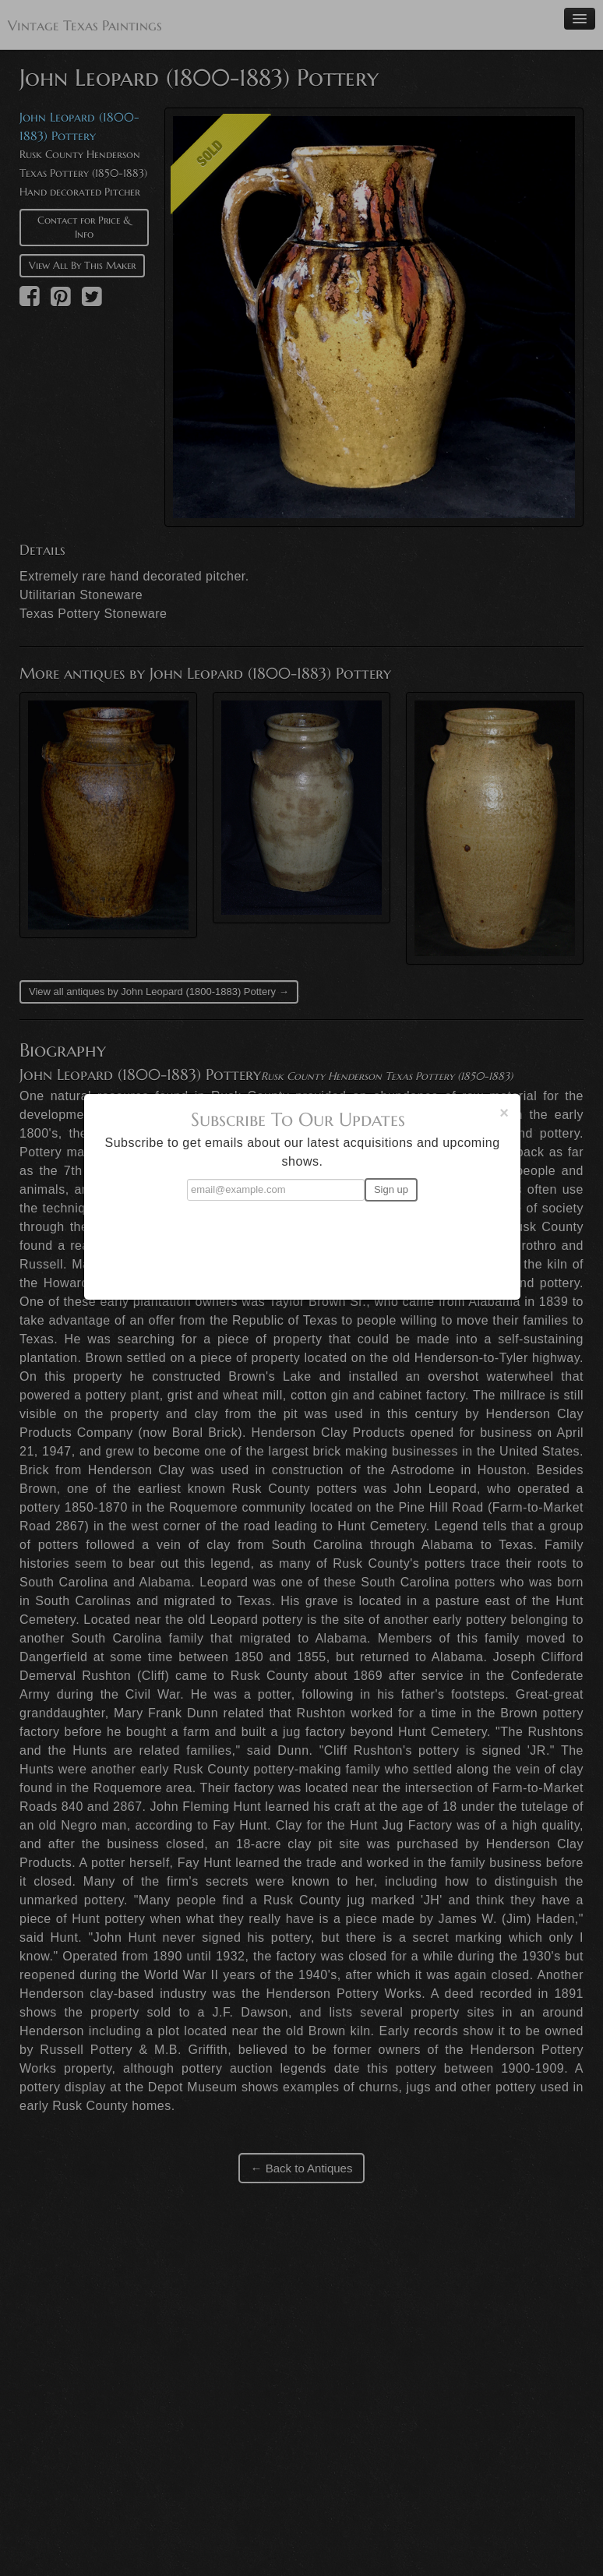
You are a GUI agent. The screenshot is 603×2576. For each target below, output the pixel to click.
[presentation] (302, 1243)
